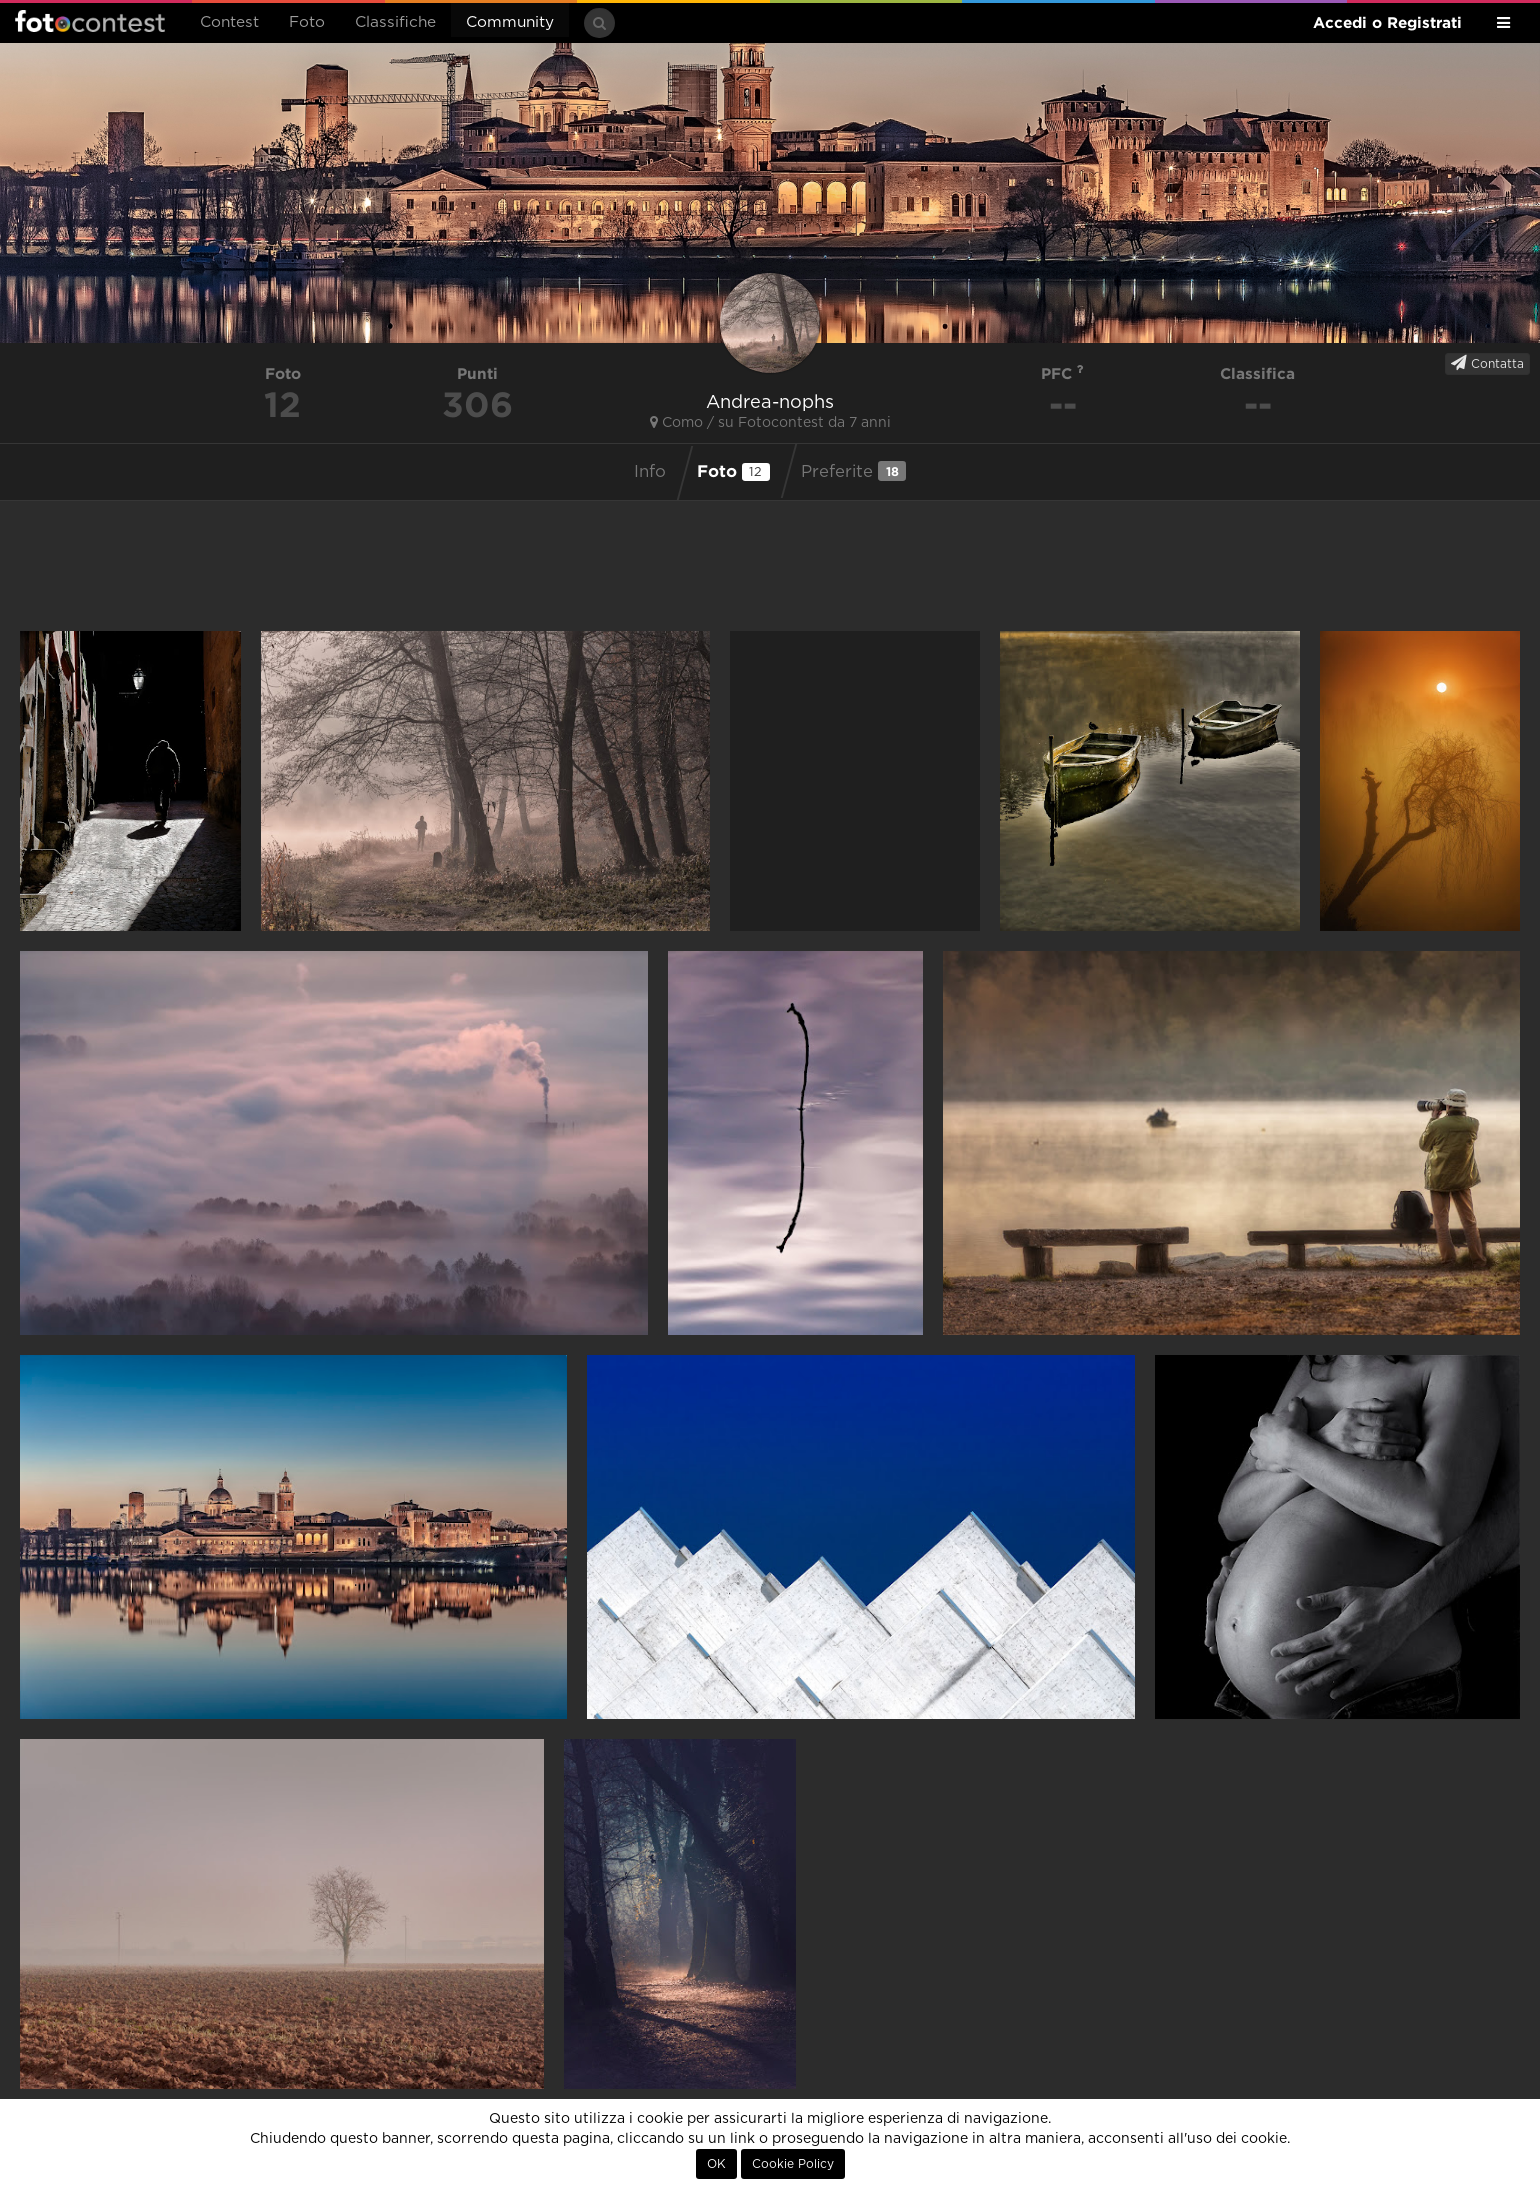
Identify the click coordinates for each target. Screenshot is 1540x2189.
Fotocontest (90, 21)
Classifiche (395, 22)
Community (510, 22)
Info (650, 472)
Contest (229, 22)
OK (716, 2164)
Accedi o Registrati (1387, 22)
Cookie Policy (793, 2164)
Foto (307, 22)
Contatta (1487, 363)
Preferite (853, 471)
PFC (1062, 373)
